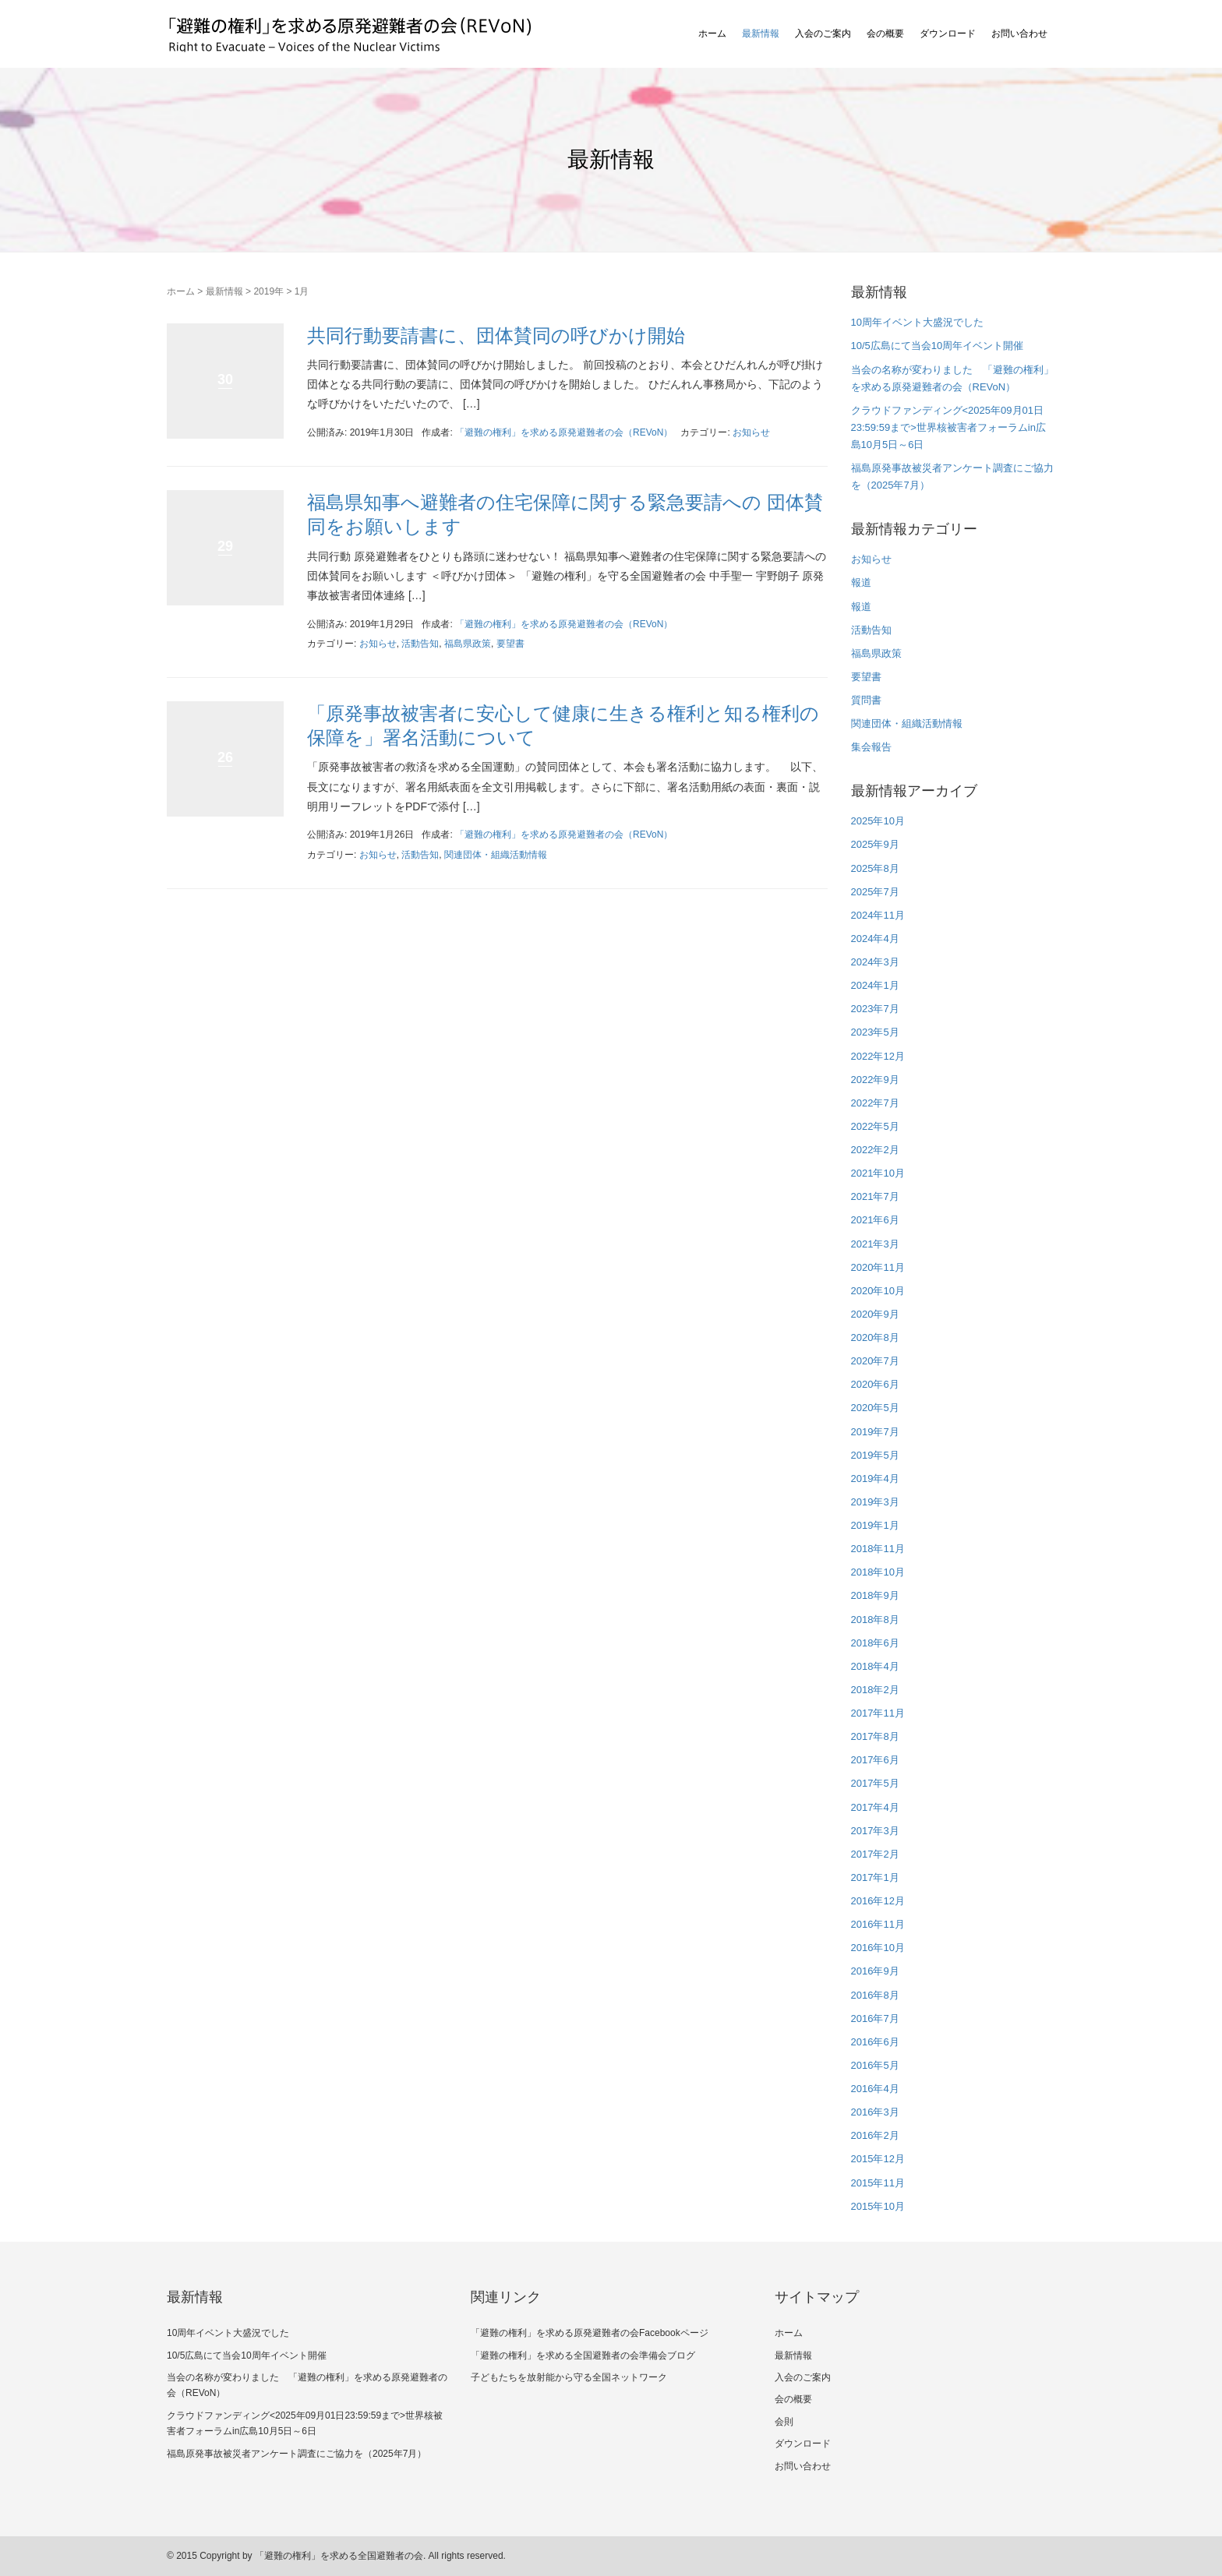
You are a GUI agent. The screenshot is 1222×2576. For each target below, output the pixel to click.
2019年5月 (875, 1455)
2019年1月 (875, 1525)
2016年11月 (878, 1924)
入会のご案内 (823, 33)
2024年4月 (875, 938)
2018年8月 (875, 1619)
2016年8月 (875, 1995)
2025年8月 (875, 868)
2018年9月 (875, 1595)
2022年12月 (878, 1056)
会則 (784, 2421)
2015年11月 (878, 2183)
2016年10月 (878, 1947)
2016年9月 (875, 1971)
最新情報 (760, 33)
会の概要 (885, 33)
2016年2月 (875, 2135)
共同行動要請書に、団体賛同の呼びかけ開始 (496, 335)
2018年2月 (875, 1690)
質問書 (866, 700)
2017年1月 (875, 1877)
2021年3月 (875, 1244)
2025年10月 (878, 821)
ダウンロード (948, 33)
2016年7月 (875, 2018)
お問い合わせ (1019, 33)
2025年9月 (875, 844)
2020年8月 (875, 1337)
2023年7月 (875, 1009)
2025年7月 (875, 892)
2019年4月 (875, 1478)
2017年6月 (875, 1760)
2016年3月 (875, 2112)
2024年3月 (875, 962)
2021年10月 (878, 1173)
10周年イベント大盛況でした (917, 322)
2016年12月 (878, 1901)
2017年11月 (878, 1713)
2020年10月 (878, 1291)
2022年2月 (875, 1150)
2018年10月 (878, 1572)
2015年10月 (878, 2206)
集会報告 (871, 747)
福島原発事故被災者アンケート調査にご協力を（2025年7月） (296, 2453)
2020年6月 (875, 1384)
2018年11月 (878, 1548)
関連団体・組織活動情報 (495, 854)
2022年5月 (875, 1126)
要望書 (510, 643)
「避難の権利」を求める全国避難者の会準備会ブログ (583, 2355)
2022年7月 (875, 1103)
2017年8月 (875, 1736)
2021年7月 (875, 1196)
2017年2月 (875, 1854)
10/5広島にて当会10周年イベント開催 (937, 345)
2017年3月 (875, 1831)
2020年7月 (875, 1361)
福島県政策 (467, 643)
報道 (861, 582)
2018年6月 (875, 1643)
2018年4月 (875, 1666)
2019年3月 (875, 1502)
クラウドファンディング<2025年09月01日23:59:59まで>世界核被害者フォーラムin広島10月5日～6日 (948, 427)
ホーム (712, 33)
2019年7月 (875, 1432)
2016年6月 (875, 2042)
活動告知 (420, 643)
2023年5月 (875, 1032)
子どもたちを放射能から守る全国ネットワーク (569, 2377)
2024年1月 (875, 985)
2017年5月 (875, 1783)
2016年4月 (875, 2088)
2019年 (268, 291)
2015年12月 (878, 2159)
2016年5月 (875, 2065)
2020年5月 (875, 1407)
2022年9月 (875, 1079)
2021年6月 (875, 1220)
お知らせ (751, 432)
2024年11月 (878, 915)
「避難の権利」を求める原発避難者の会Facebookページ (589, 2332)
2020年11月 (878, 1267)
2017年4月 (875, 1807)
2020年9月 (875, 1314)
